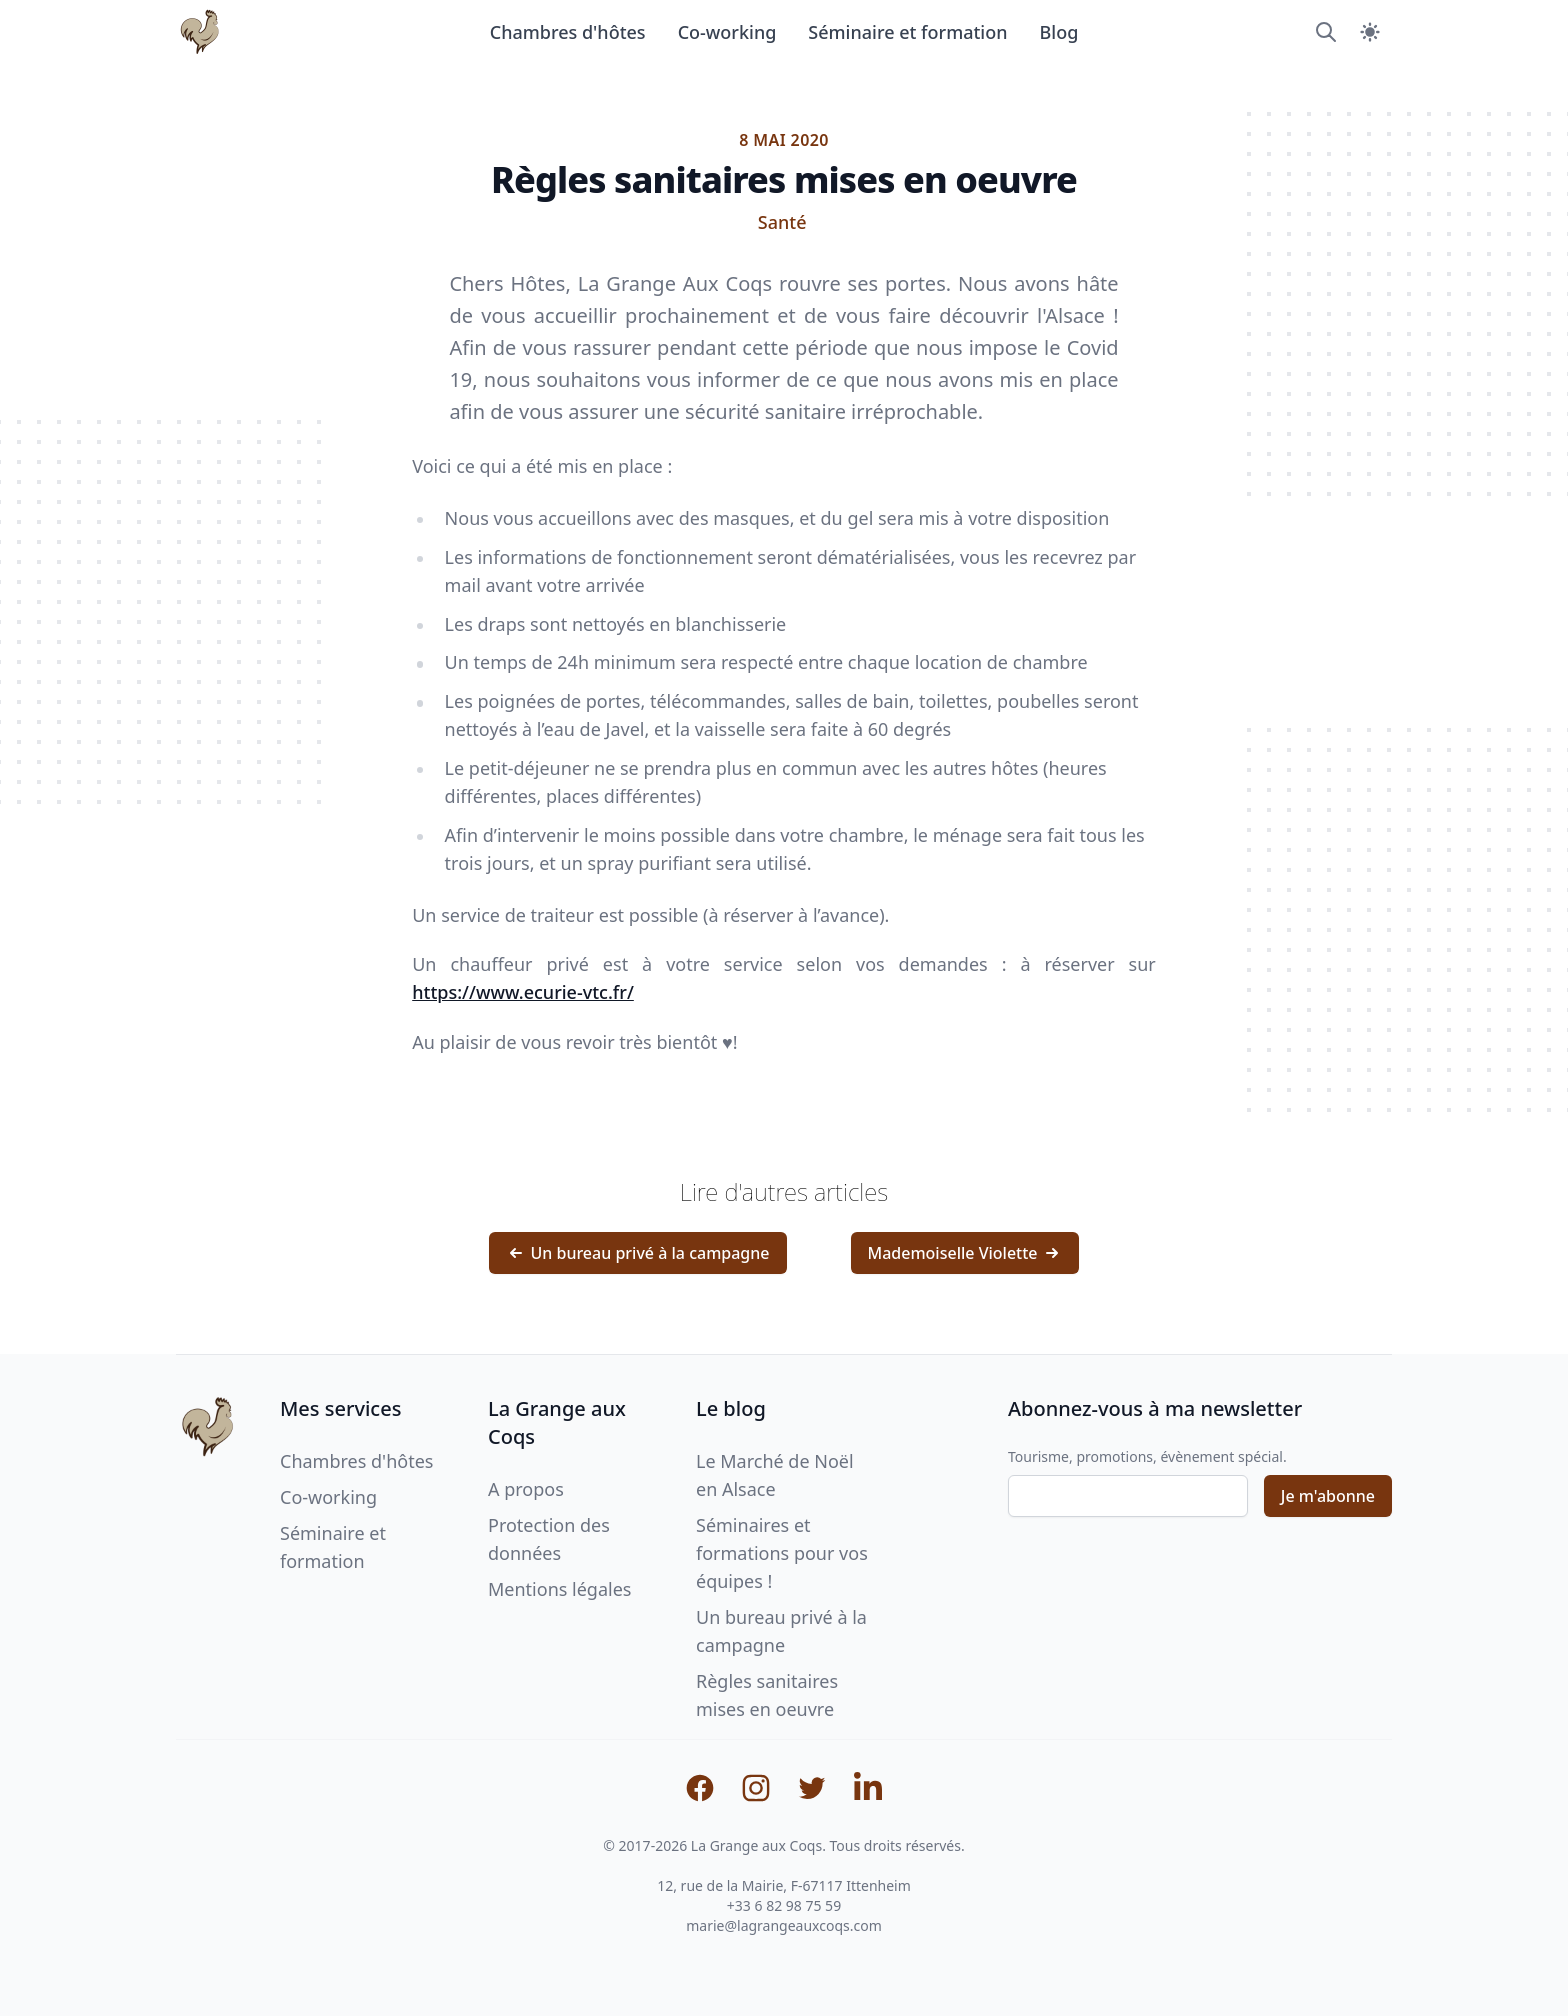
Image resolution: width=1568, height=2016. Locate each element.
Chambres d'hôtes (568, 32)
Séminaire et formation (907, 32)
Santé (782, 222)
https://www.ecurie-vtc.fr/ (523, 992)
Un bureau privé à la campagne (637, 1253)
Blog (1059, 32)
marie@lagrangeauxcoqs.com (784, 1925)
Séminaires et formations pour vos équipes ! (782, 1553)
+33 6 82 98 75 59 (784, 1905)
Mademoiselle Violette (965, 1253)
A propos (526, 1489)
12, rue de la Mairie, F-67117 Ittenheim (784, 1885)
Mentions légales (559, 1589)
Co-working (727, 32)
